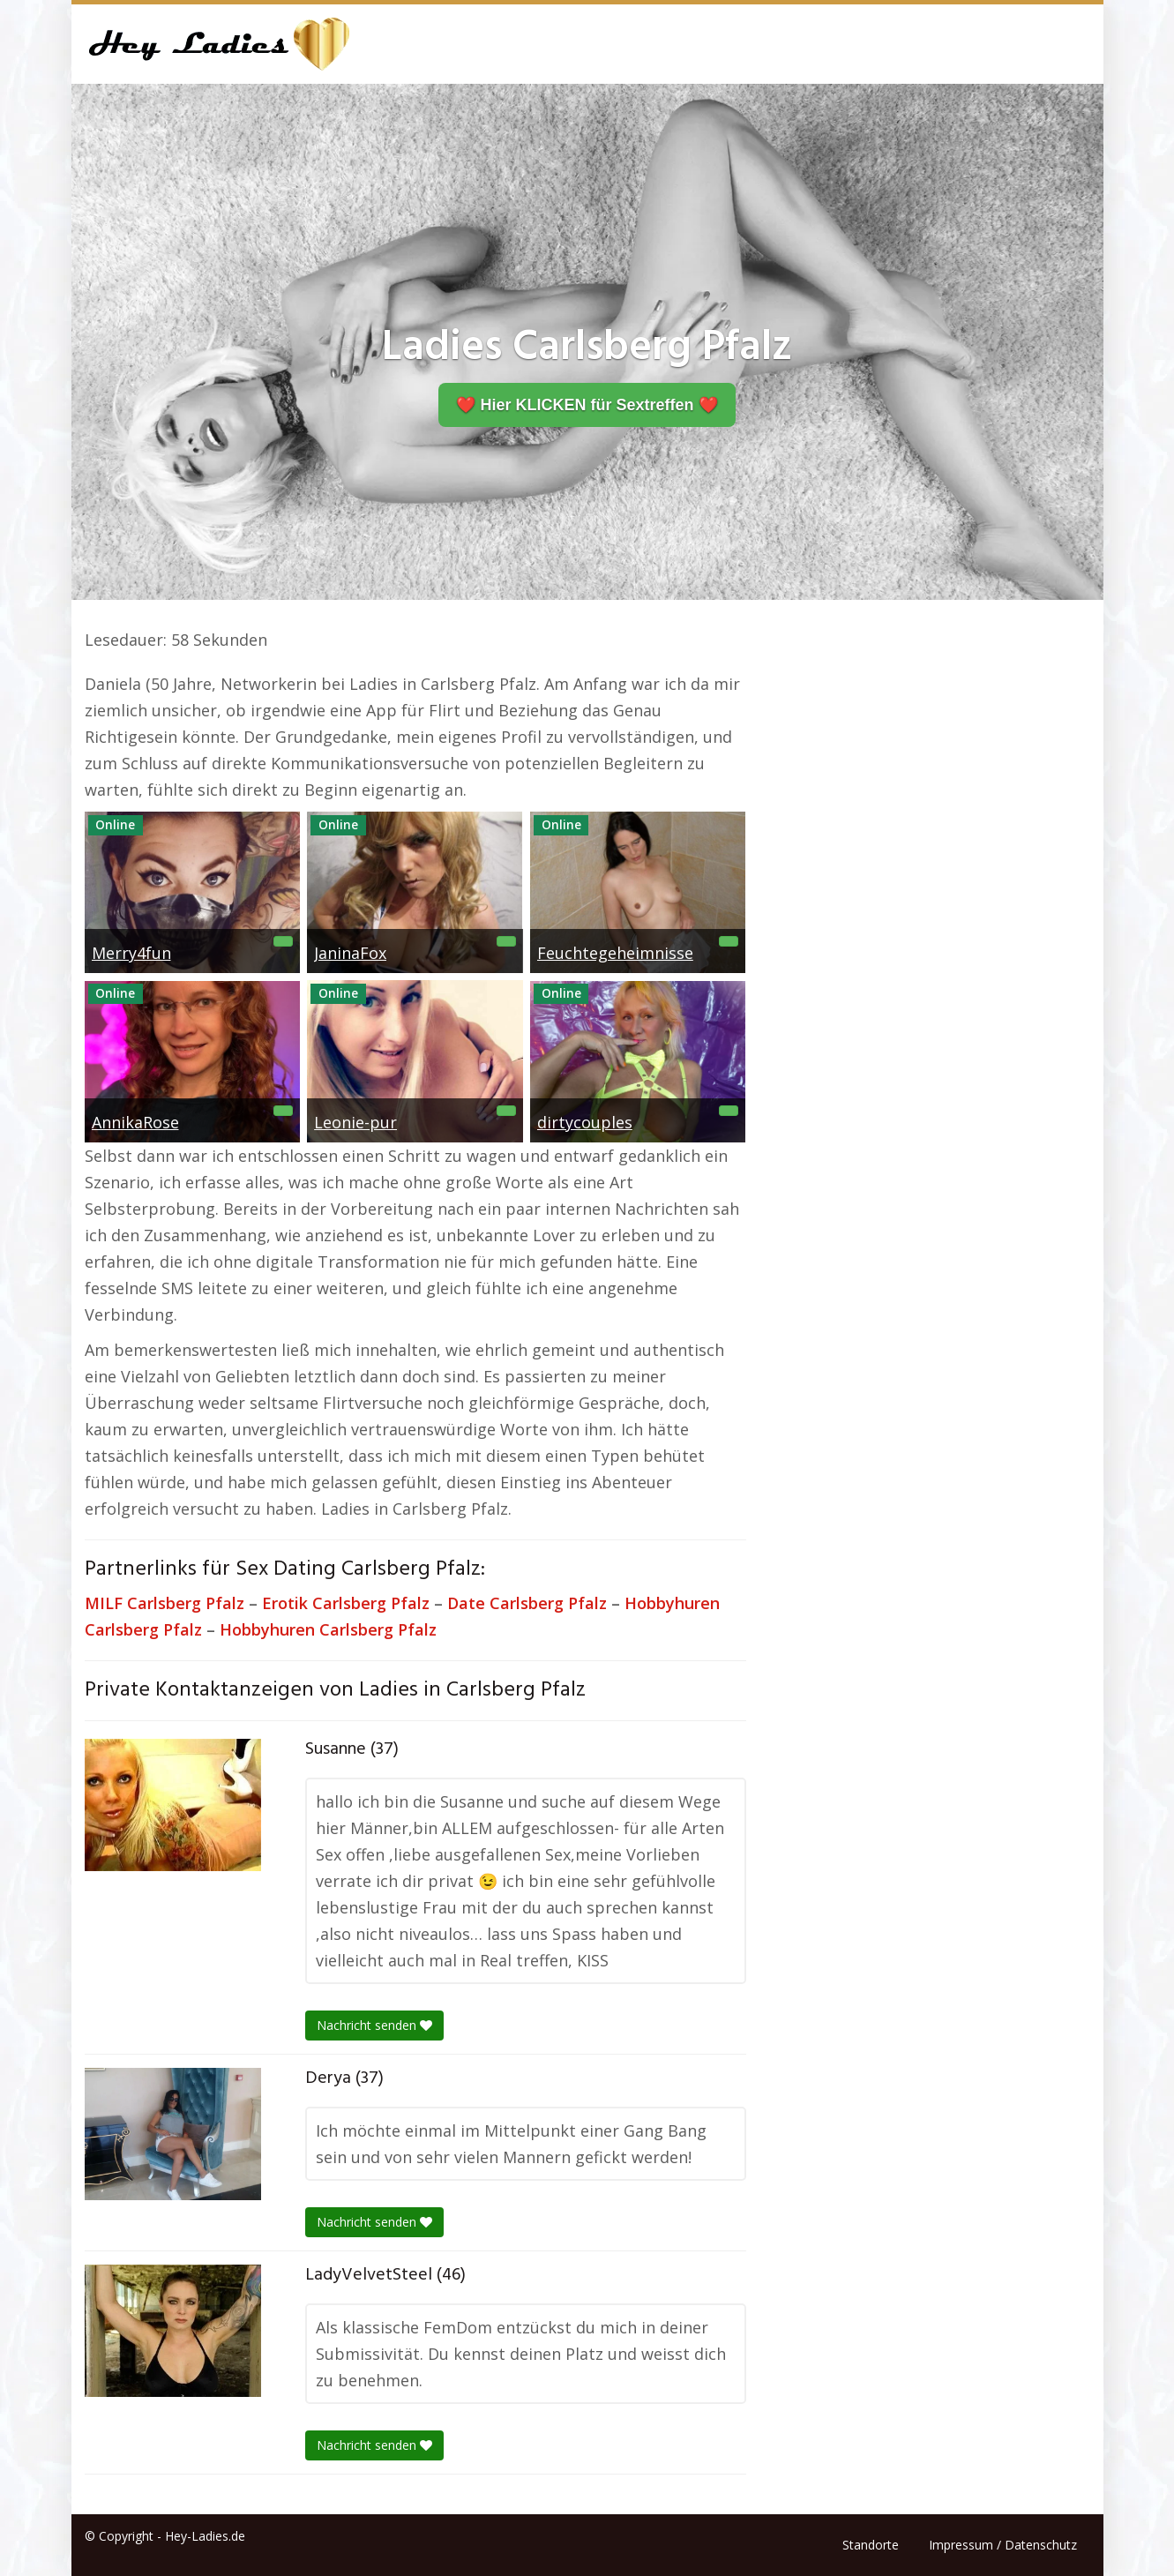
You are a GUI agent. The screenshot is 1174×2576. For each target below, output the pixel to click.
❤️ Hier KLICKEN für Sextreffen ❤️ (586, 405)
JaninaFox (350, 952)
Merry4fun (131, 952)
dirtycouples (584, 1122)
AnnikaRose (135, 1122)
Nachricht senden (374, 2025)
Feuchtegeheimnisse (615, 952)
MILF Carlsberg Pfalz (164, 1603)
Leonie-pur (355, 1122)
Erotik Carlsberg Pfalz (346, 1603)
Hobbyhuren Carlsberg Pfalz (328, 1629)
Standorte (870, 2544)
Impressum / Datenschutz (1003, 2544)
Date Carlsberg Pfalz (527, 1603)
